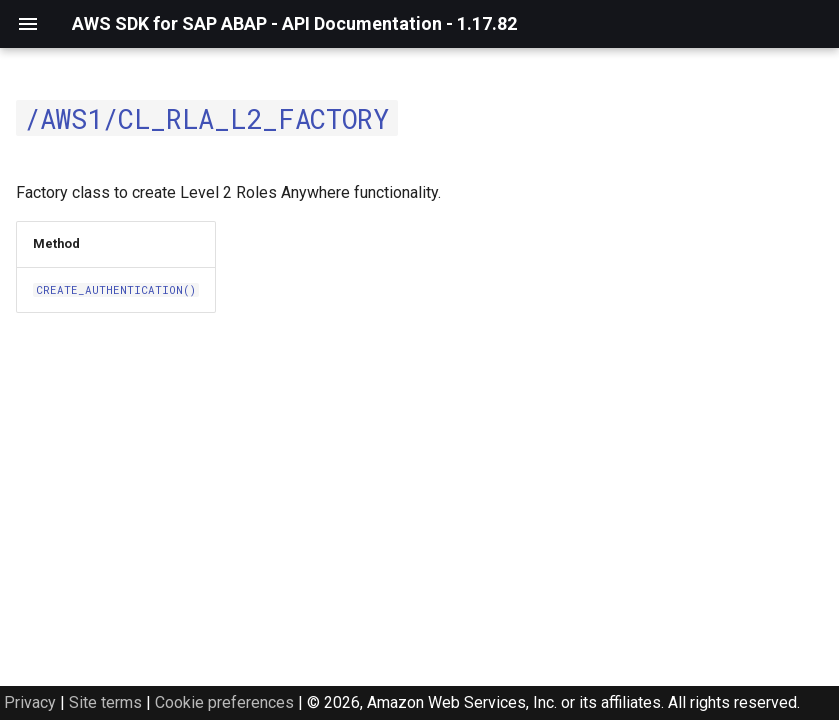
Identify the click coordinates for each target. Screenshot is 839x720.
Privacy (30, 702)
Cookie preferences (224, 702)
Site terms (105, 702)
